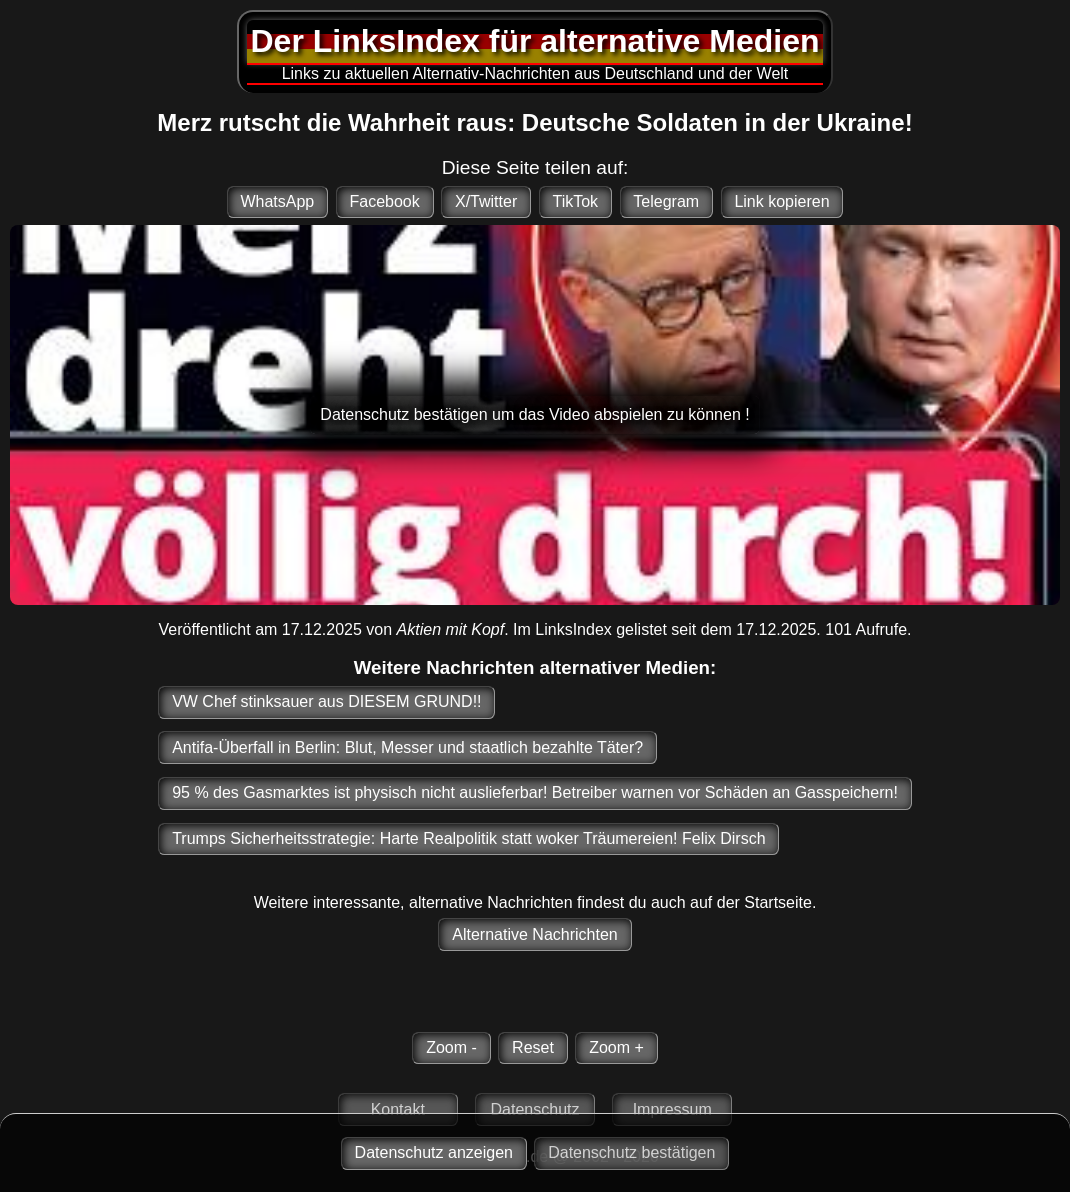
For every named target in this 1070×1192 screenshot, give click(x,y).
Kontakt (398, 1109)
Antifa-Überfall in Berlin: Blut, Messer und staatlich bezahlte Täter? (407, 747)
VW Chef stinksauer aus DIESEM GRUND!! (326, 701)
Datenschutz (535, 1109)
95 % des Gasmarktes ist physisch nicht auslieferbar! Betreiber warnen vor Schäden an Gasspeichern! (535, 792)
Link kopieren (781, 201)
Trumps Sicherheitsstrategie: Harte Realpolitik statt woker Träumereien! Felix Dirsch (468, 838)
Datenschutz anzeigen (434, 1152)
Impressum (672, 1109)
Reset (533, 1047)
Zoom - (451, 1047)
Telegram (666, 201)
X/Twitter (486, 201)
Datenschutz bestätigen (631, 1152)
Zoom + (616, 1047)
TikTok (575, 201)
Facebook (384, 201)
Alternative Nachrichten (534, 934)
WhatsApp (277, 201)
